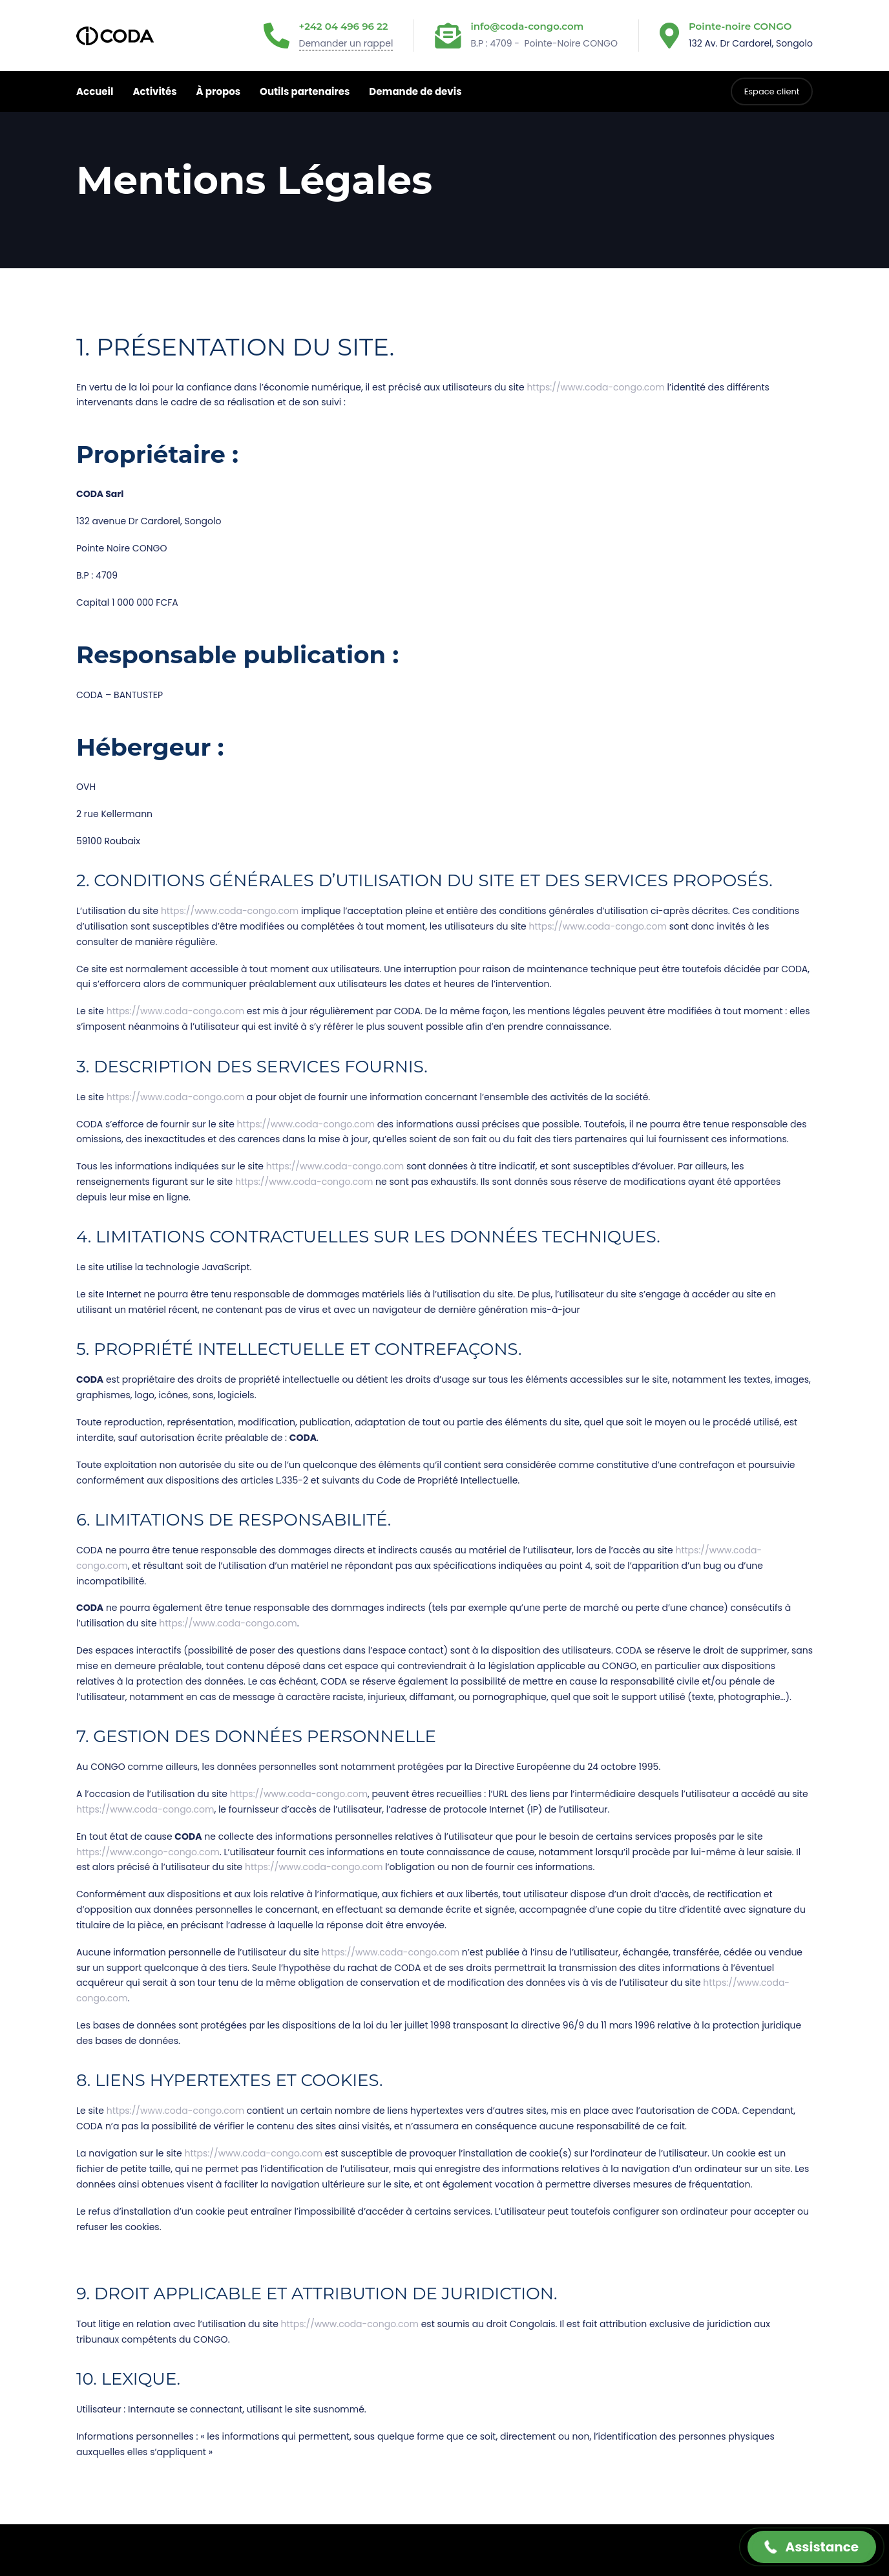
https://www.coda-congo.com (595, 387)
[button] (812, 2547)
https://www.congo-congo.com (148, 1852)
